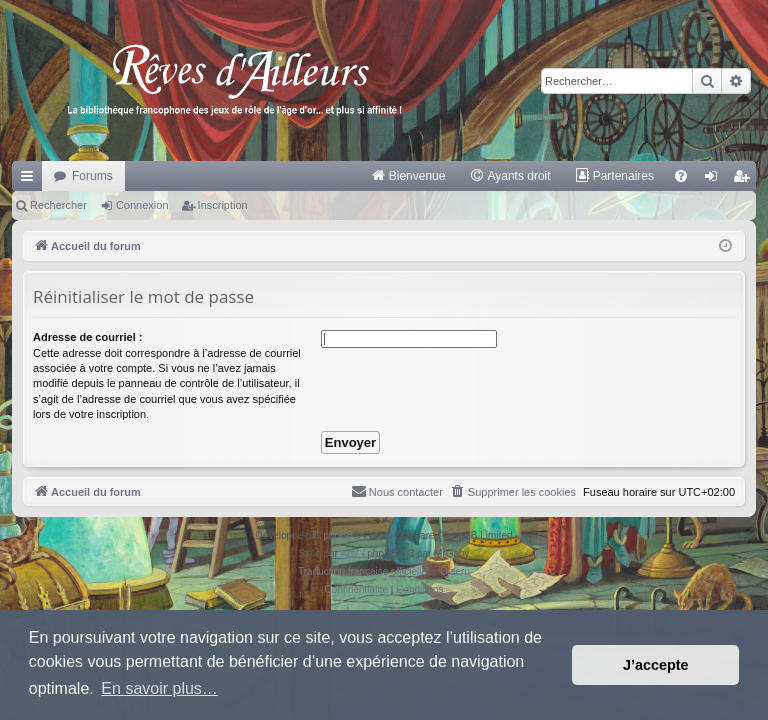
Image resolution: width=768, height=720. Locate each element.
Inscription (223, 205)
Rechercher (58, 205)
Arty (350, 553)
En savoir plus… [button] (159, 688)
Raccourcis (31, 180)
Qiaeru (455, 571)
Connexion (142, 205)
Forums (92, 176)
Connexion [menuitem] (715, 180)
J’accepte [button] (656, 665)
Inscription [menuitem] (745, 180)
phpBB (338, 535)
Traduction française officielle (362, 571)
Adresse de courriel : (87, 337)
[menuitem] (408, 176)
